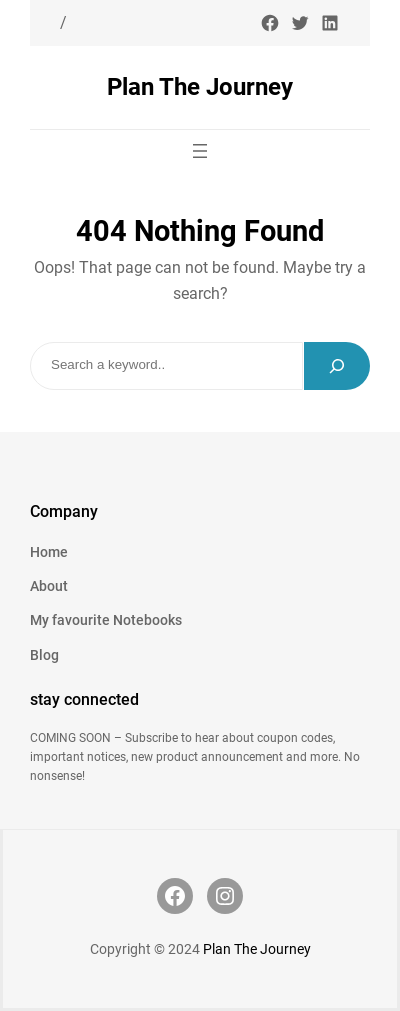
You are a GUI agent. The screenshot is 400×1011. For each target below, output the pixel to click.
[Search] (337, 366)
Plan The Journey (200, 86)
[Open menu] (200, 151)
